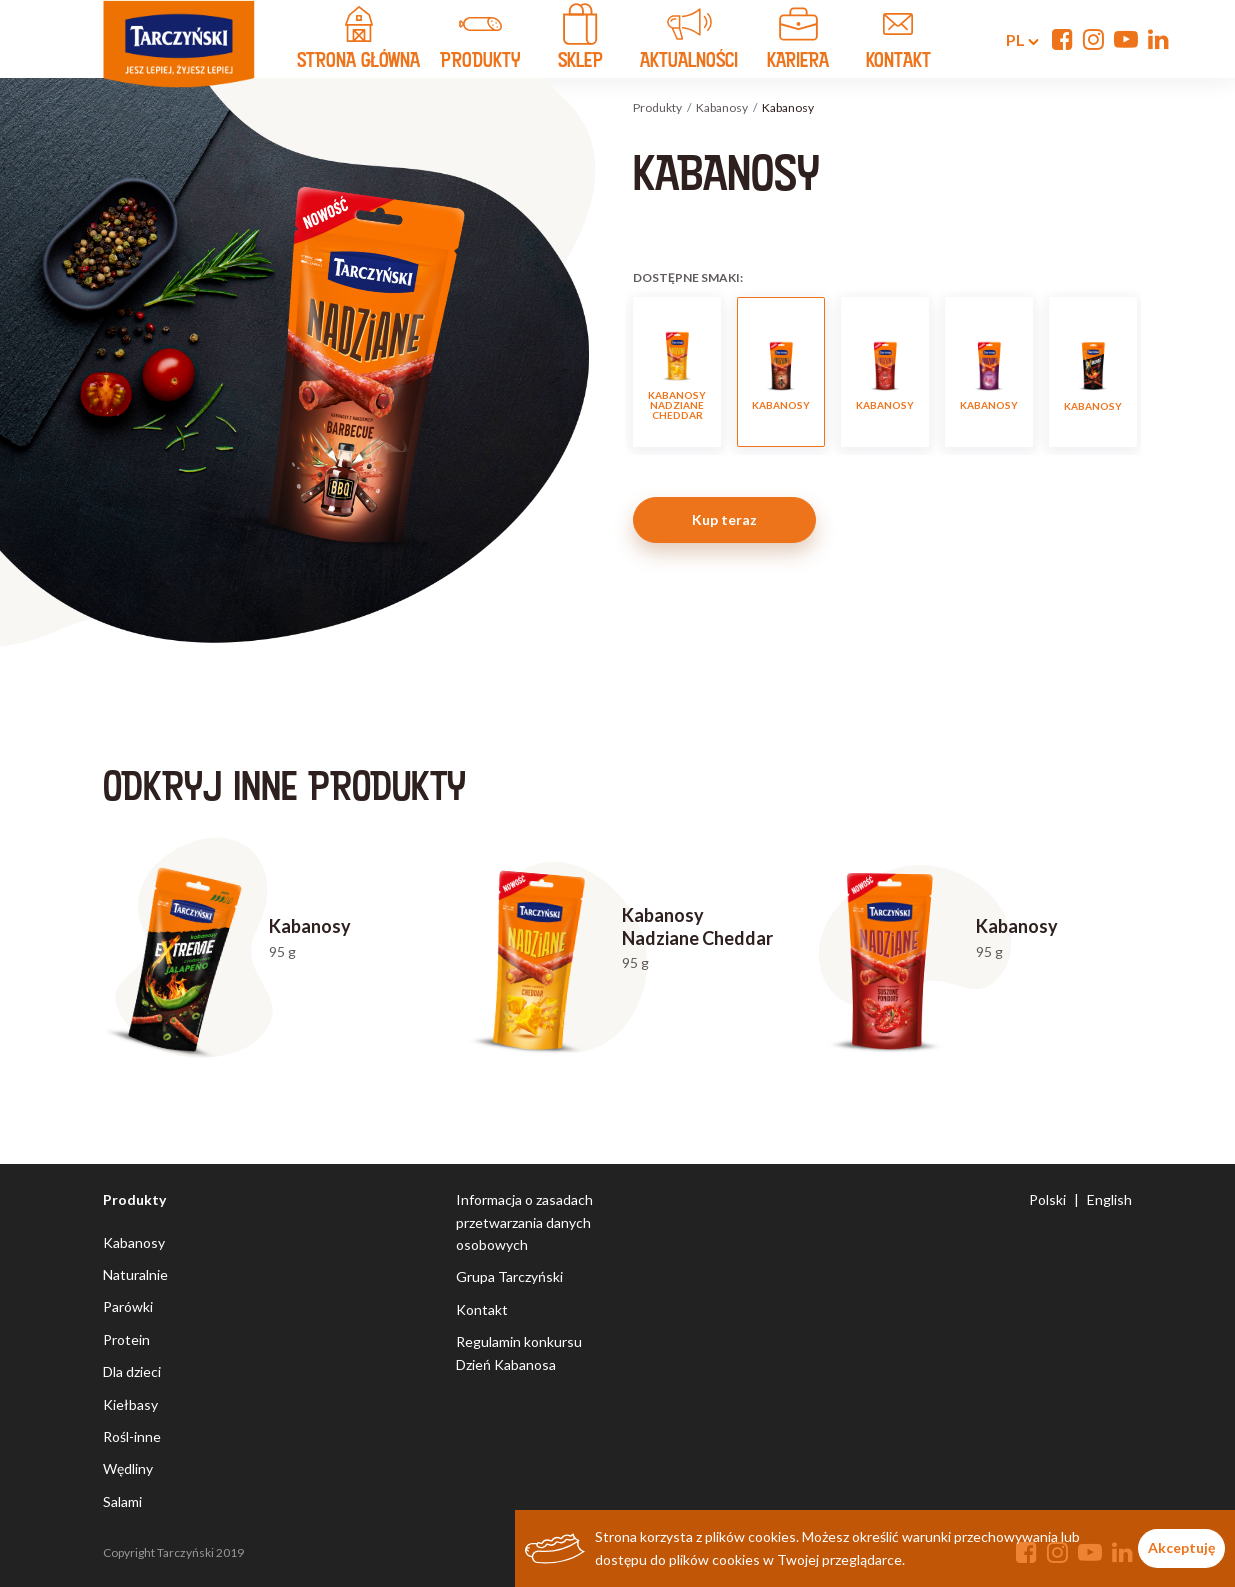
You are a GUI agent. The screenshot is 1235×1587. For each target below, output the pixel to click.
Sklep (580, 41)
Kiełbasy (130, 1404)
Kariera (798, 41)
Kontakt (482, 1309)
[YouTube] (1126, 39)
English (1109, 1199)
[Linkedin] (1158, 39)
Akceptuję (1181, 1547)
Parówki (128, 1306)
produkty (480, 41)
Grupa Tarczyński (509, 1276)
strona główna (358, 41)
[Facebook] (1062, 39)
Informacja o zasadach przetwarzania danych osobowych (524, 1222)
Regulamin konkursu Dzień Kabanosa (519, 1352)
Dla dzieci (132, 1371)
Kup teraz (724, 519)
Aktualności (689, 41)
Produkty (657, 107)
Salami (122, 1501)
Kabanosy (722, 107)
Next (1153, 372)
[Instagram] (1093, 39)
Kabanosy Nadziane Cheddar (677, 372)
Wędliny (128, 1468)
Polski (1047, 1199)
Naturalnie (135, 1274)
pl (1010, 40)
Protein (126, 1339)
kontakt (898, 41)
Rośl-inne (132, 1436)
